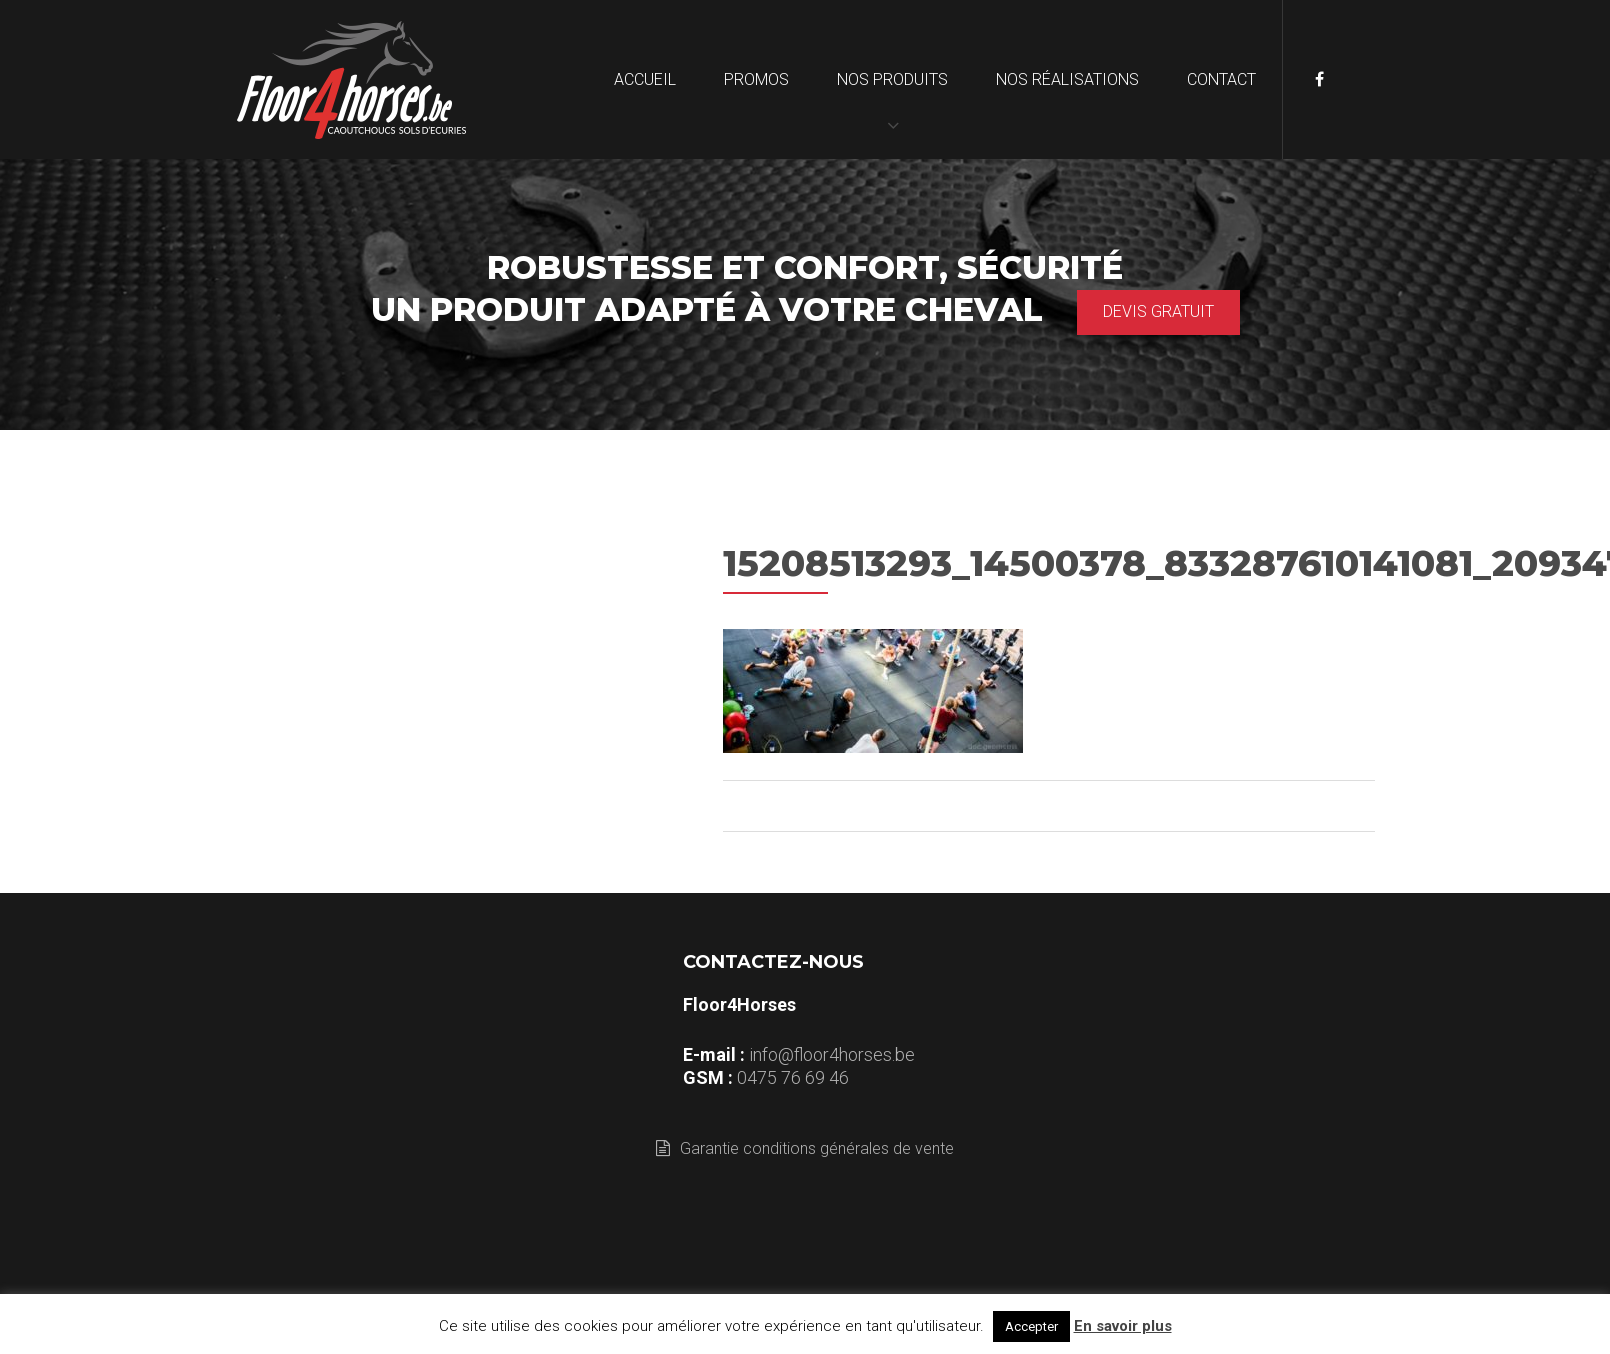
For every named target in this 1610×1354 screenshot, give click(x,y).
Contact (1221, 79)
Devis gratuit (1158, 311)
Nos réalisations (1067, 79)
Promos (756, 79)
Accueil (645, 79)
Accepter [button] (1031, 1326)
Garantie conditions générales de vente (805, 1148)
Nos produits (892, 79)
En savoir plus (1123, 1326)
